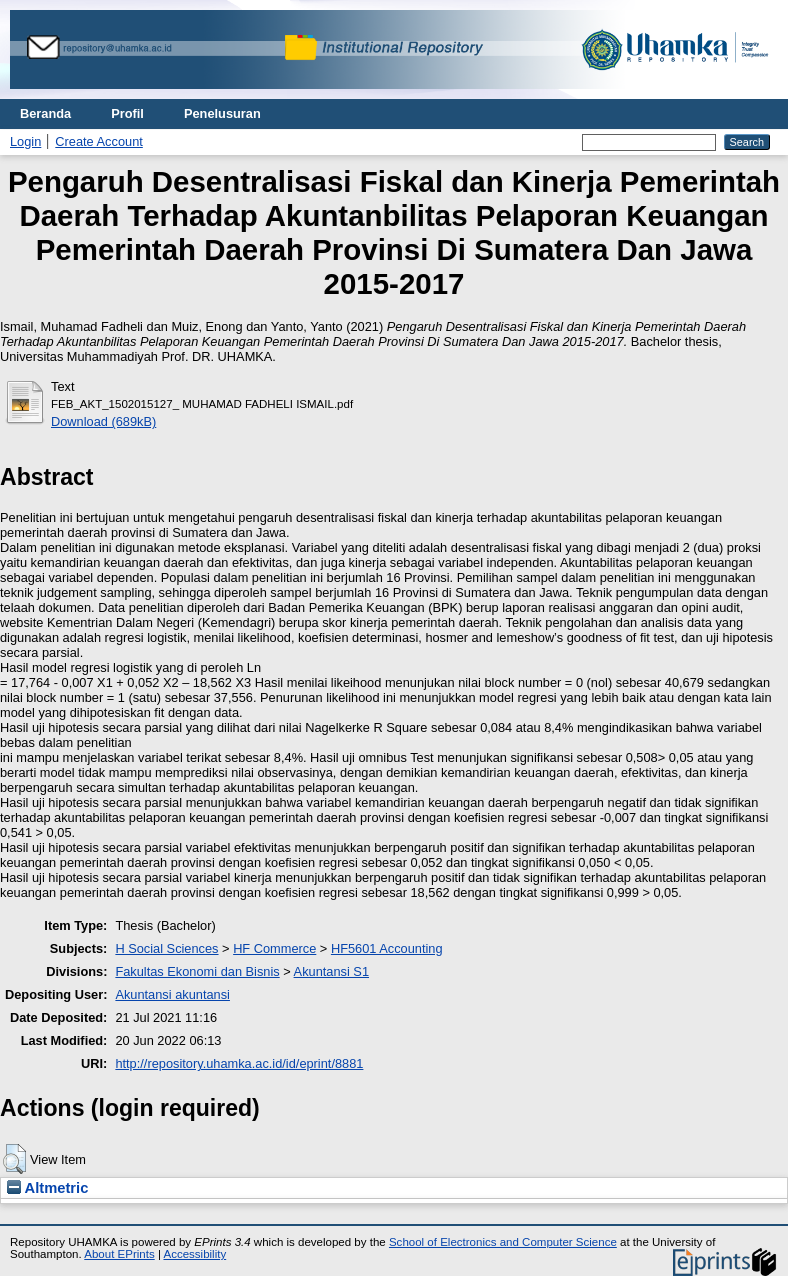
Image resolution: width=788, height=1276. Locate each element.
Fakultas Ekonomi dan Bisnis (197, 971)
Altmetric (47, 1188)
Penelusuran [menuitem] (222, 113)
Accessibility (194, 1254)
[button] (14, 1159)
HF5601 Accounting (387, 948)
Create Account (99, 141)
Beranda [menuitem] (45, 113)
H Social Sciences (166, 948)
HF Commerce (274, 948)
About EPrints (119, 1254)
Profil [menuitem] (127, 113)
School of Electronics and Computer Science (503, 1242)
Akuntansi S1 (331, 971)
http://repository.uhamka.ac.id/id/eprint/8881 (239, 1063)
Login (25, 141)
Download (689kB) (103, 421)
